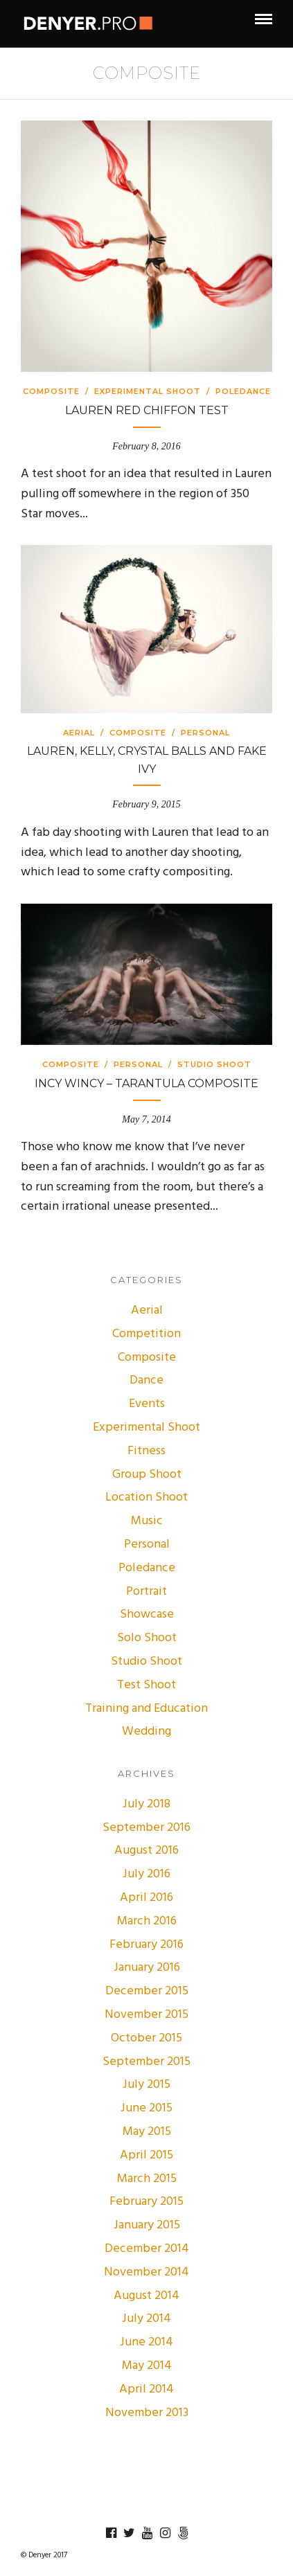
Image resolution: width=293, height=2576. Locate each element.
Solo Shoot (147, 1638)
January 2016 (147, 1968)
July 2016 (146, 1874)
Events (147, 1404)
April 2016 (146, 1898)
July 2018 (146, 1804)
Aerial (79, 732)
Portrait (146, 1592)
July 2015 (146, 2085)
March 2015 (147, 2179)
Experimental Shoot (147, 391)
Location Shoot (146, 1497)
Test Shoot (146, 1685)
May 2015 (147, 2132)
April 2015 (146, 2155)
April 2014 (146, 2389)
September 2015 (146, 2062)
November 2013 (146, 2413)
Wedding (146, 1731)
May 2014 (147, 2366)
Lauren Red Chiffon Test (147, 410)
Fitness (146, 1451)
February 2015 (146, 2202)
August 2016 (146, 1851)
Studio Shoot (214, 1064)
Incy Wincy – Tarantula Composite (146, 1083)
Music (147, 1521)
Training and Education (146, 1709)
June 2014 (146, 2342)
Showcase (147, 1614)
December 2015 (146, 1991)
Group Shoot (146, 1475)
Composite (51, 391)
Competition (146, 1334)
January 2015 (147, 2225)
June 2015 (146, 2108)
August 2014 (146, 2296)
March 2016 (147, 1921)
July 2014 (146, 2319)
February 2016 (146, 1945)
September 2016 (146, 1828)
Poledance (243, 391)
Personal (205, 732)
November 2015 (146, 2015)
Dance (146, 1380)
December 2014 (147, 2249)
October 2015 (146, 2038)
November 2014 (146, 2272)
